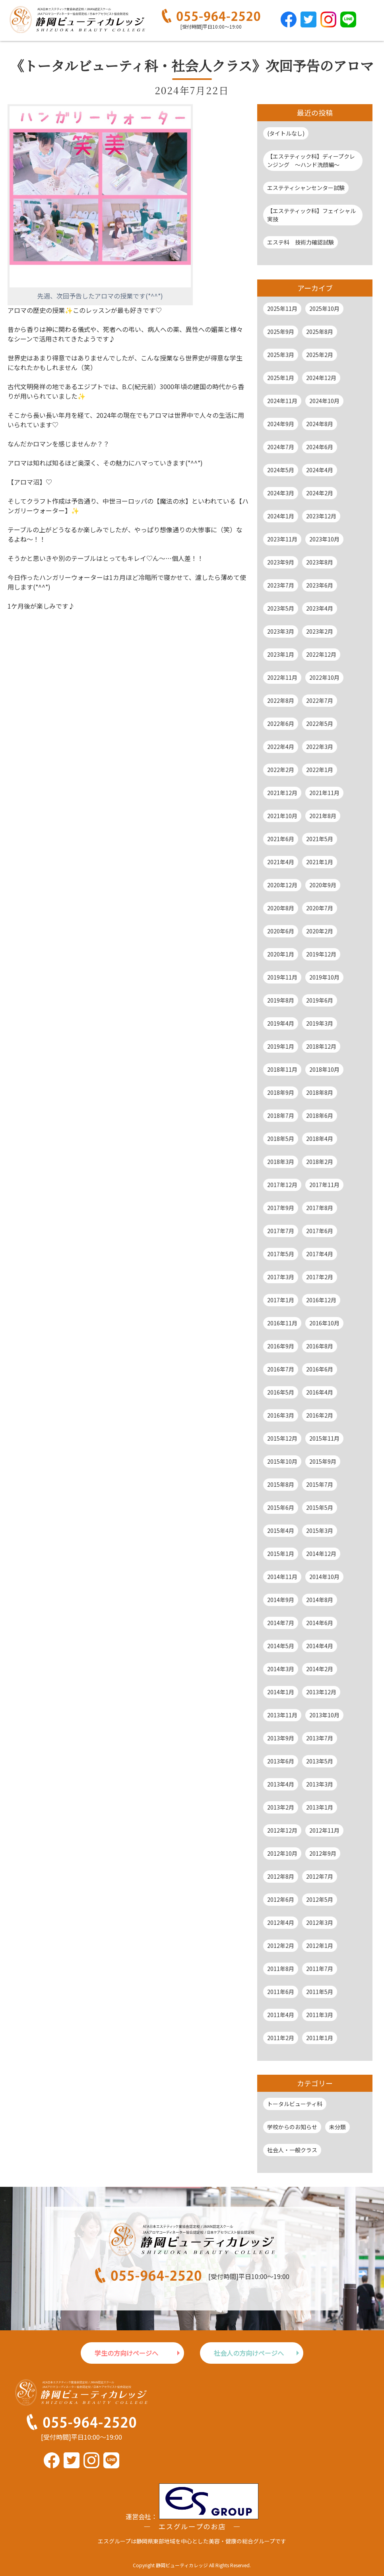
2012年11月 (324, 1830)
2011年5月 (319, 1992)
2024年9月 (280, 424)
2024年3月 (280, 493)
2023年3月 (280, 631)
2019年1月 (280, 1046)
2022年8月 (280, 700)
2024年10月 (324, 401)
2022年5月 (319, 723)
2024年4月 (319, 470)
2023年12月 (321, 516)
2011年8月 (280, 1969)
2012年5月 (319, 1899)
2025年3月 (280, 355)
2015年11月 (324, 1438)
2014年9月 (280, 1600)
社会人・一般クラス (292, 2150)
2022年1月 (319, 770)
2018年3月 (280, 1162)
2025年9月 (280, 332)
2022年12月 (321, 654)
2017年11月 (324, 1185)
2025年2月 (319, 355)
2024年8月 (319, 424)
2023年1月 (280, 654)
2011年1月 (319, 2038)
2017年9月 (280, 1208)
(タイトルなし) (285, 133)
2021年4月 (280, 862)
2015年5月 (319, 1507)
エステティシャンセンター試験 (306, 188)
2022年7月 (319, 700)
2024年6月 (319, 447)
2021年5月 (319, 839)
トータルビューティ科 (294, 2104)
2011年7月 (319, 1969)
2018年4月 (319, 1139)
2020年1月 (280, 954)
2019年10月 (324, 977)
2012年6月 (280, 1899)
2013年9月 (280, 1738)
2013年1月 (319, 1807)
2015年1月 (280, 1554)
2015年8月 (280, 1484)
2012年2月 (280, 1945)
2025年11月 (282, 308)
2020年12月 (282, 885)
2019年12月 (321, 954)
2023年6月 (319, 585)
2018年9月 (280, 1092)
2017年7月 (280, 1231)
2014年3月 (280, 1669)
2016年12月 (321, 1300)
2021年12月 (282, 793)
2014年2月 (319, 1669)
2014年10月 (324, 1577)
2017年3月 (280, 1277)
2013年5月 (319, 1761)
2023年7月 (280, 585)
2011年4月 (280, 2015)
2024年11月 (282, 401)
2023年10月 (324, 539)
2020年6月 (280, 931)
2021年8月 (322, 816)
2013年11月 (282, 1715)
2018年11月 (282, 1069)
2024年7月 (280, 447)
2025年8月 (319, 332)
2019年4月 (280, 1023)
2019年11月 (282, 977)
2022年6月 (280, 723)
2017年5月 (280, 1254)
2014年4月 (319, 1646)
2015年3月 (319, 1530)
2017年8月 (319, 1208)
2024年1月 (280, 516)
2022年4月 (280, 747)
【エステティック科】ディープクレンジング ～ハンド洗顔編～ (311, 160)
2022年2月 (280, 770)
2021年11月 (324, 793)
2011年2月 (280, 2038)
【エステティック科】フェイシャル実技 (311, 215)
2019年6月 (319, 1000)
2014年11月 (282, 1577)
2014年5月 (280, 1646)
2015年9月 (322, 1461)
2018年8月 (319, 1092)
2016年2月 (319, 1415)
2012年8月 (280, 1876)
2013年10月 (324, 1715)
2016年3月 (280, 1415)
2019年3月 (319, 1023)
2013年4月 (280, 1784)
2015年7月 (319, 1484)
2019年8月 (280, 1000)
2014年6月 (319, 1623)
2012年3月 (319, 1922)
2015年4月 (280, 1530)
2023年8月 (319, 562)
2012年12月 (282, 1830)
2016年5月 (280, 1392)
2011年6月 (280, 1992)
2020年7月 (319, 908)
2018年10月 (324, 1069)
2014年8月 (319, 1600)
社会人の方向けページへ (249, 2353)
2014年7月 (280, 1623)
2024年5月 (280, 470)
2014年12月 (321, 1554)
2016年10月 (324, 1323)
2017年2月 (319, 1277)
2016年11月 (282, 1323)
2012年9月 (322, 1853)
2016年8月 (319, 1346)
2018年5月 (280, 1139)
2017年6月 (319, 1231)
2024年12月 (321, 378)
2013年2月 (280, 1807)
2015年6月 (280, 1507)
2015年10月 (282, 1461)
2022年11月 (282, 677)
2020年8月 (280, 908)
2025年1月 (280, 378)
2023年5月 (280, 608)
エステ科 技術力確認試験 (300, 242)
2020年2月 (319, 931)
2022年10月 (324, 677)
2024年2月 (319, 493)
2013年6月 (280, 1761)
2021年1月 (319, 862)
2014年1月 (280, 1692)
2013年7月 (319, 1738)
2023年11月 (282, 539)
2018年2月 (319, 1162)
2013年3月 (319, 1784)
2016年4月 (319, 1392)
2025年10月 (324, 308)
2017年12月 (282, 1185)
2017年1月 (280, 1300)
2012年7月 (319, 1876)
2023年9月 (280, 562)
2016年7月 (280, 1369)
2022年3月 (319, 747)
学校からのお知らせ (292, 2127)
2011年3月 (319, 2015)
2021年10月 (282, 816)
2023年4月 (319, 608)
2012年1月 (319, 1945)
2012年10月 (282, 1853)
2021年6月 (280, 839)
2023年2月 (319, 631)
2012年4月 (280, 1922)
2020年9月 (322, 885)
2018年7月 (280, 1115)
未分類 (337, 2127)
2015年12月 (282, 1438)
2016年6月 (319, 1369)
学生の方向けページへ (126, 2353)
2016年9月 (280, 1346)
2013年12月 (321, 1692)
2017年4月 (319, 1254)
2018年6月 (319, 1115)
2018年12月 (321, 1046)
